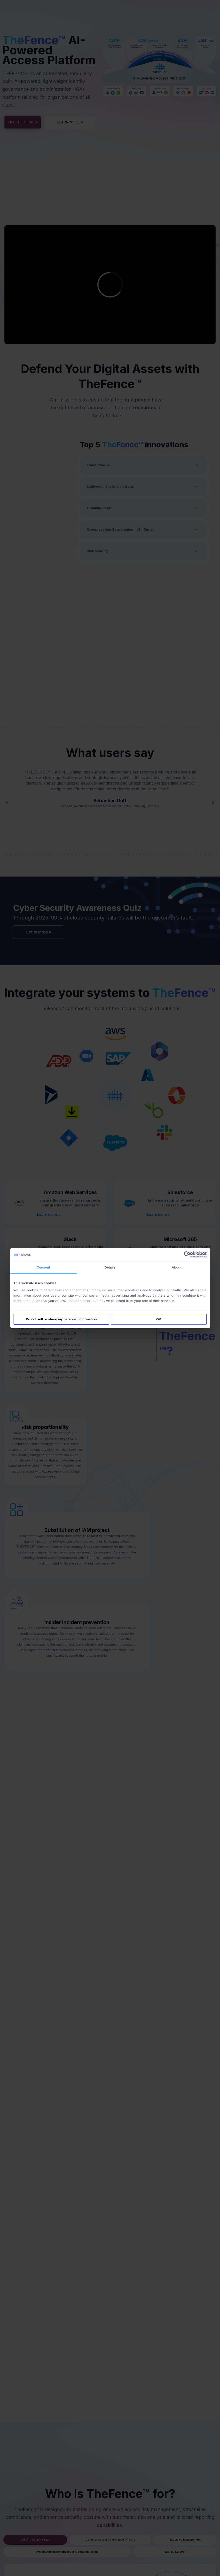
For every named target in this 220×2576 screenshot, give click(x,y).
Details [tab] (110, 1267)
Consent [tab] (43, 1267)
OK (158, 1319)
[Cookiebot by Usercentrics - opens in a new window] (187, 1254)
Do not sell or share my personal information (61, 1319)
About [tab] (177, 1267)
